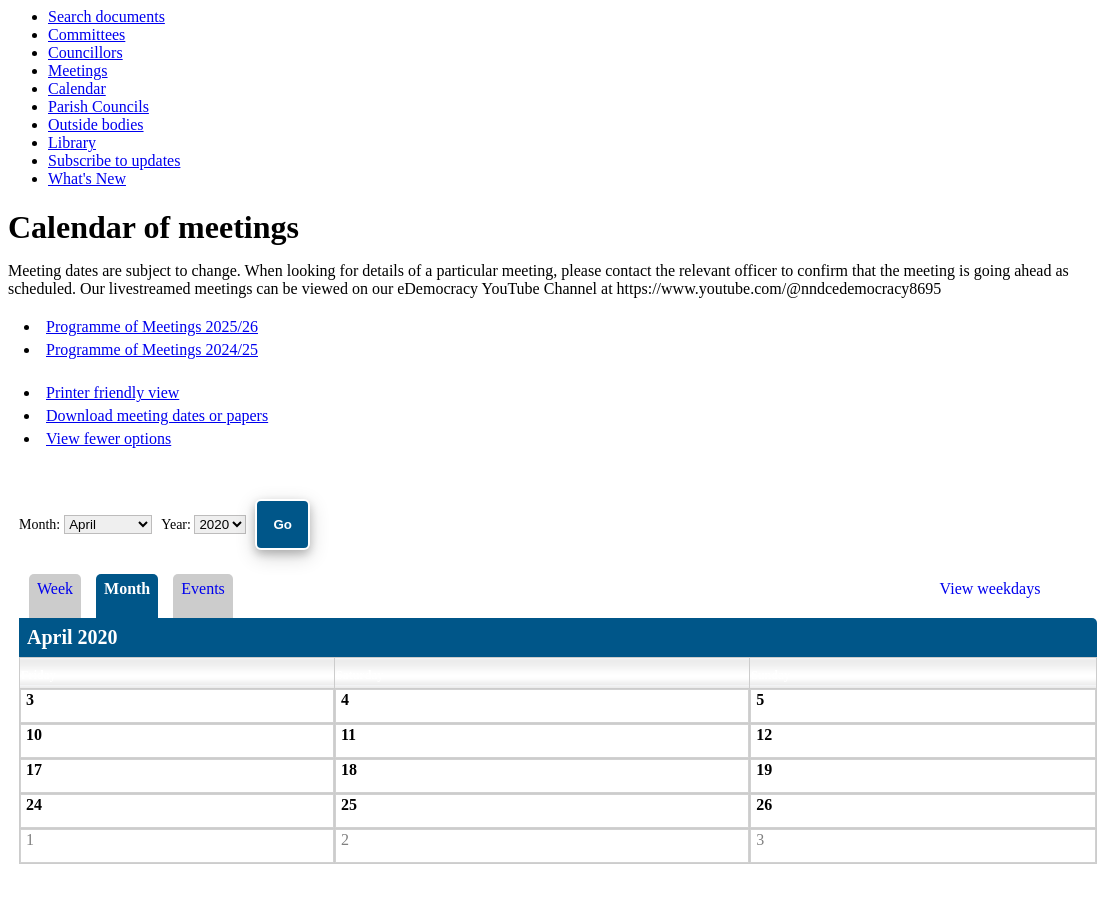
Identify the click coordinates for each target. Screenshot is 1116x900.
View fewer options (108, 438)
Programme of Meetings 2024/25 (152, 349)
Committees (86, 34)
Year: (177, 524)
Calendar (77, 88)
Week (55, 588)
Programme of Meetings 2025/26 (152, 326)
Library (72, 142)
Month (127, 588)
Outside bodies (96, 124)
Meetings (78, 70)
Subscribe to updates (114, 160)
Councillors (85, 52)
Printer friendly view (112, 392)
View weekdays (990, 588)
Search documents (106, 16)
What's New (87, 178)
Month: (39, 524)
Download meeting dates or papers (157, 415)
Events (203, 588)
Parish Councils (98, 106)
